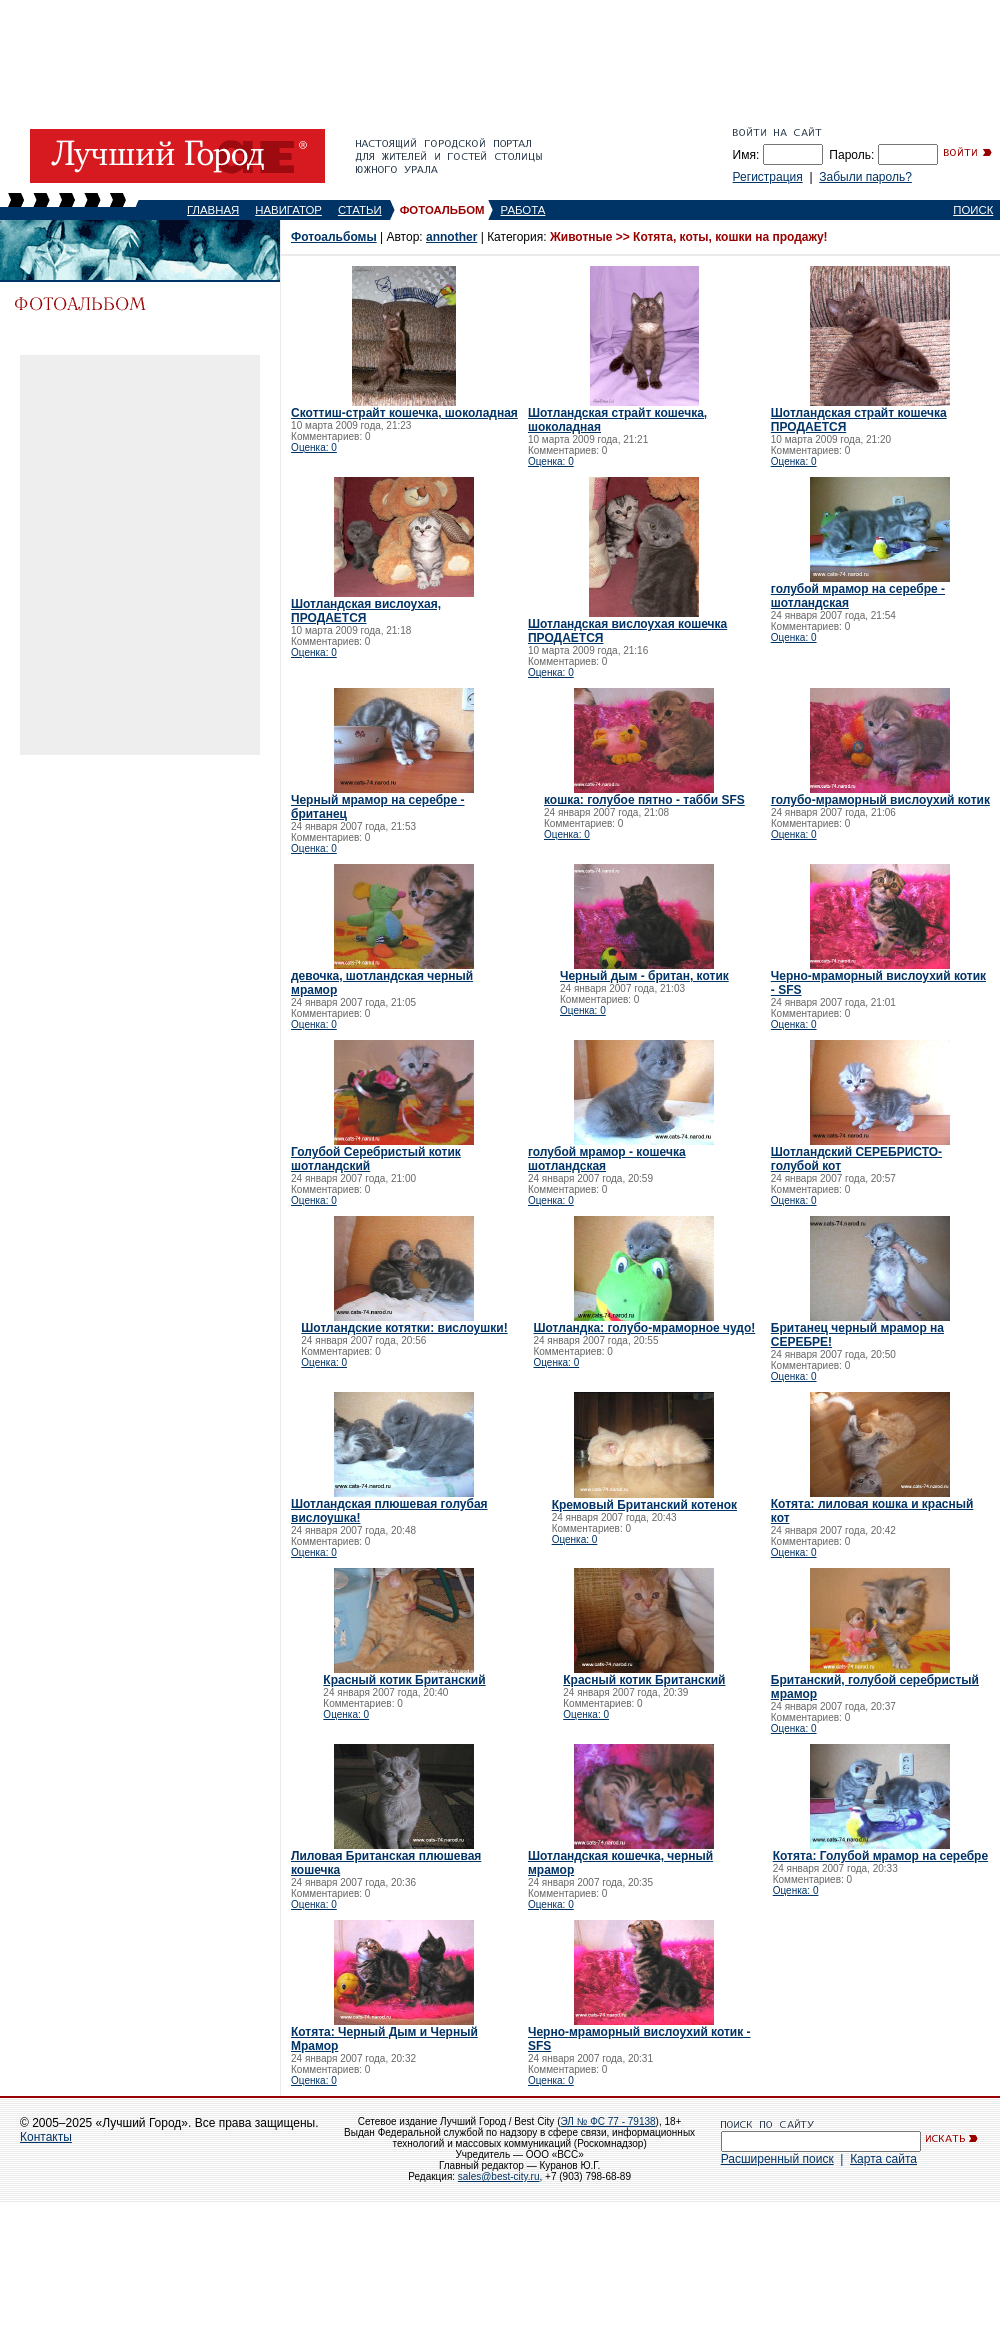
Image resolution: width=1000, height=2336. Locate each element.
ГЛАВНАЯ (213, 210)
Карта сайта (883, 2159)
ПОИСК (973, 210)
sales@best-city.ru (499, 2176)
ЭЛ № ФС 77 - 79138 (607, 2121)
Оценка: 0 (314, 447)
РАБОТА (523, 210)
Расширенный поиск (777, 2159)
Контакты (46, 2137)
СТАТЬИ (360, 210)
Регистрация (768, 177)
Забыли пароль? (865, 177)
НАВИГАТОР (288, 210)
